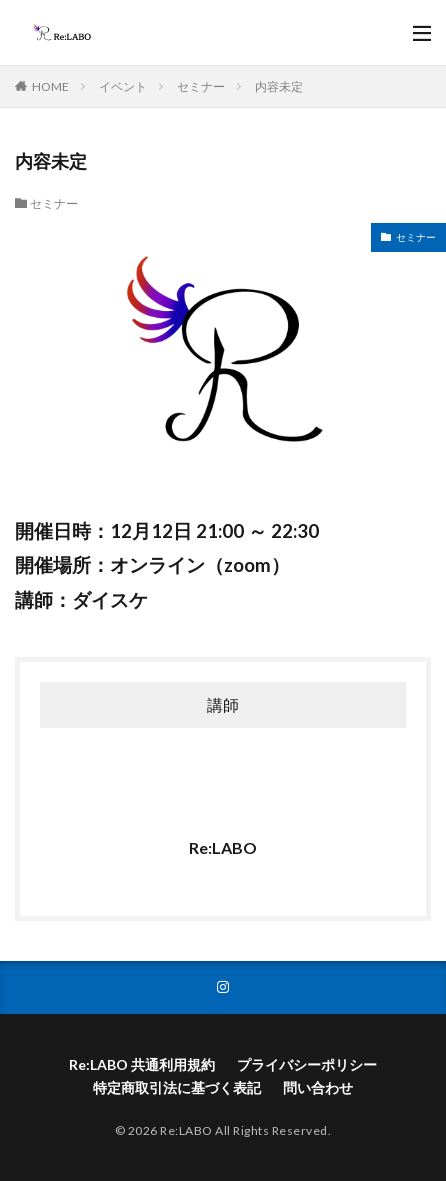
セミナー (201, 86)
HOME (50, 86)
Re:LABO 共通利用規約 (142, 1064)
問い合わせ (318, 1087)
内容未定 (279, 86)
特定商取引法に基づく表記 (177, 1087)
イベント (123, 86)
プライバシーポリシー (307, 1064)
